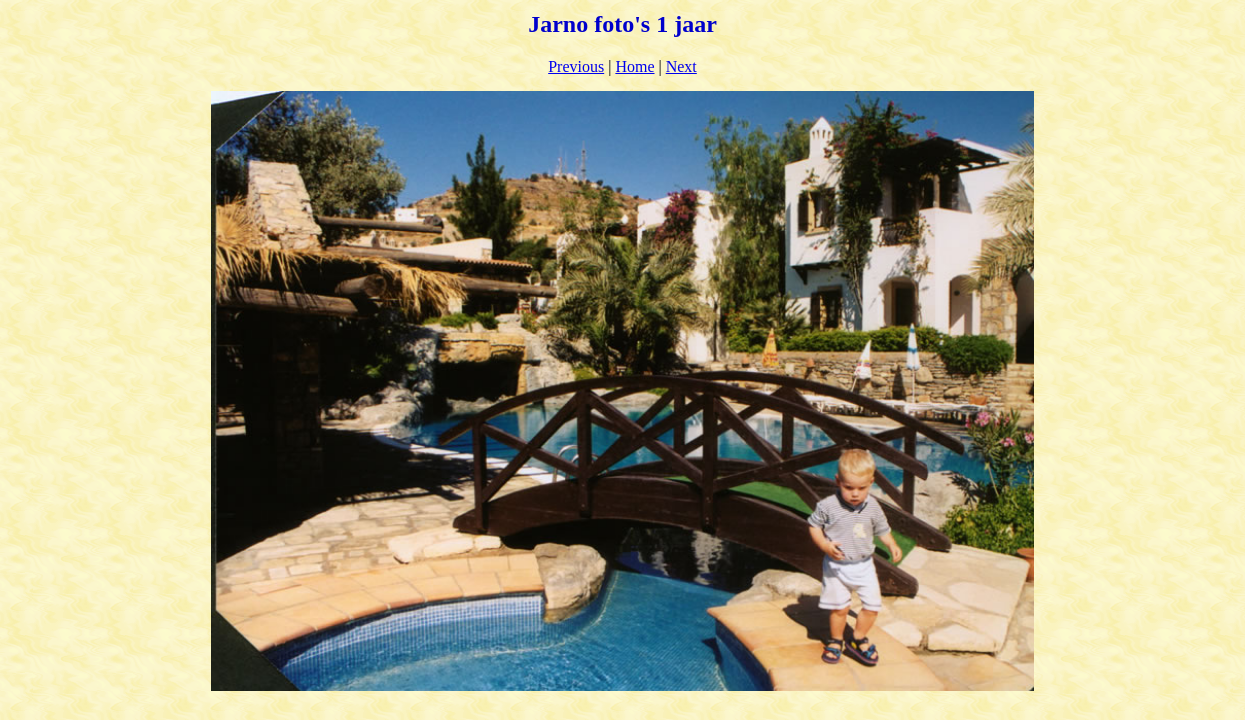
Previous (576, 66)
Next (681, 66)
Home (634, 66)
